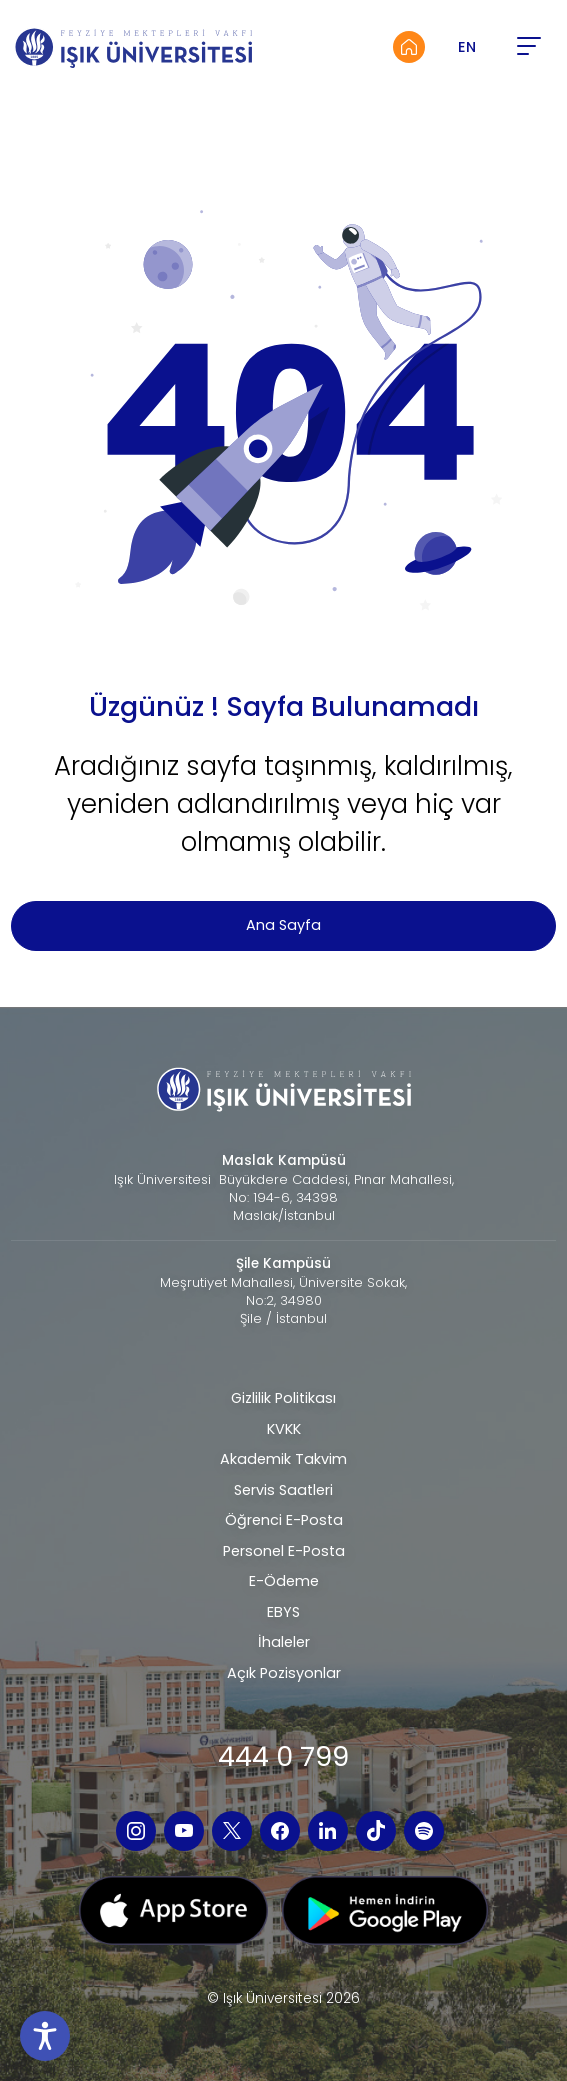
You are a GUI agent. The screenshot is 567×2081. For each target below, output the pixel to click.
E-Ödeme (284, 1581)
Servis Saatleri (283, 1490)
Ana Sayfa (283, 925)
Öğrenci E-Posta (284, 1520)
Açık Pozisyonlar (284, 1673)
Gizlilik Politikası (283, 1398)
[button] (528, 47)
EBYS (283, 1612)
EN (467, 47)
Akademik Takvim (283, 1459)
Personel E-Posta (284, 1551)
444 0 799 (283, 1756)
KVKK (284, 1429)
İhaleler (284, 1642)
